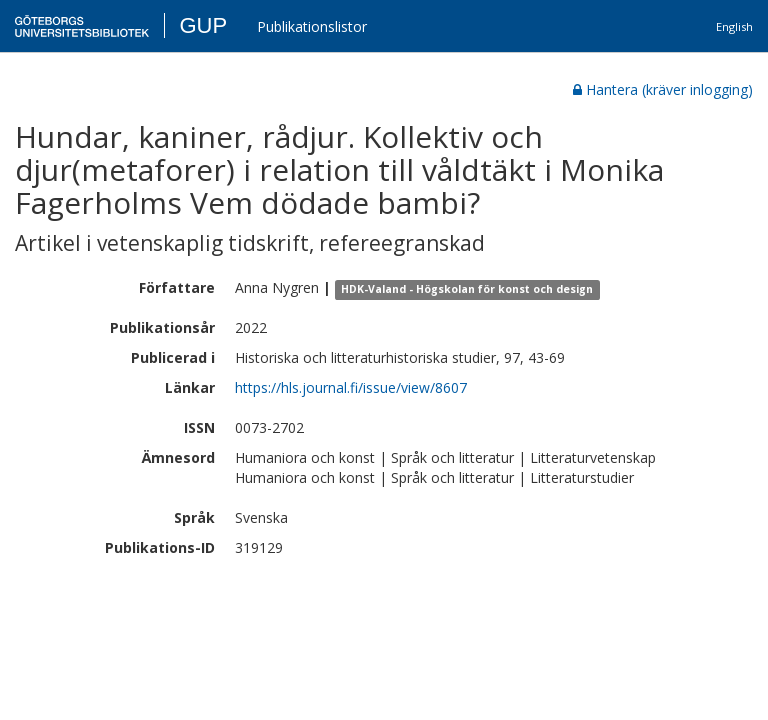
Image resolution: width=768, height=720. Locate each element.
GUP (203, 25)
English (734, 26)
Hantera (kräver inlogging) (663, 89)
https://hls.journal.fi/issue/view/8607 (351, 387)
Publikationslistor (312, 26)
